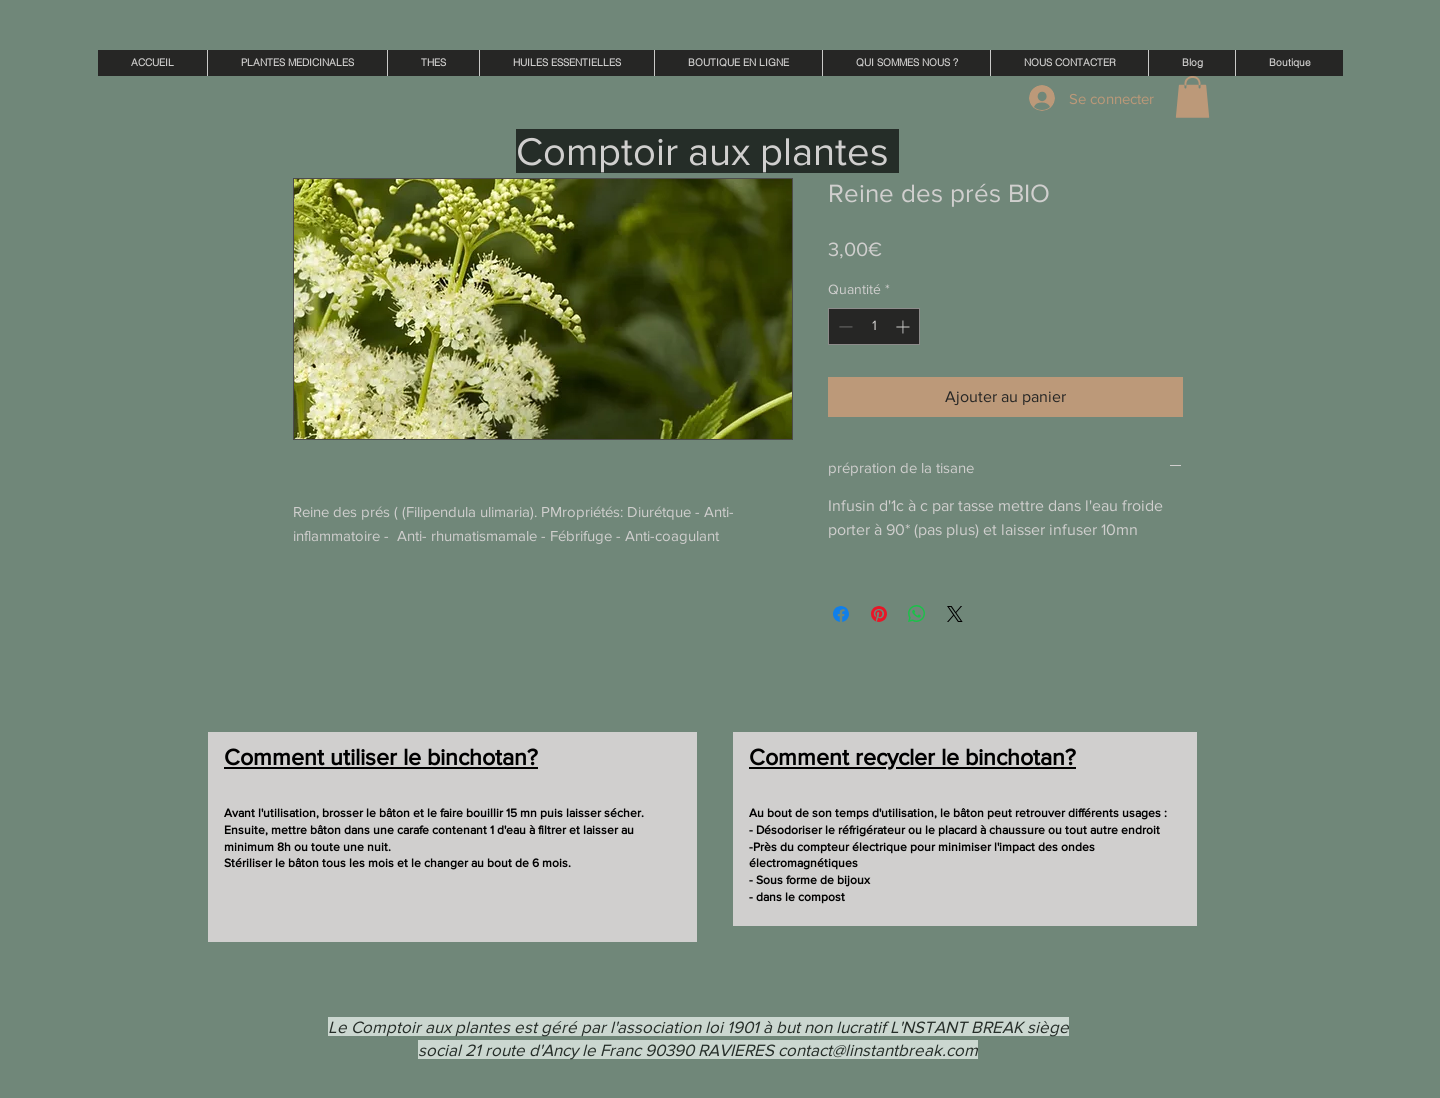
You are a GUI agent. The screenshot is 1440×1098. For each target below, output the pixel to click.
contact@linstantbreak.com (878, 1049)
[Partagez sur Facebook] (841, 614)
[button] (1192, 97)
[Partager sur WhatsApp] (917, 614)
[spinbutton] (874, 326)
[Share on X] (955, 614)
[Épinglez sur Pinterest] (879, 614)
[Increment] (904, 326)
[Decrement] (843, 326)
